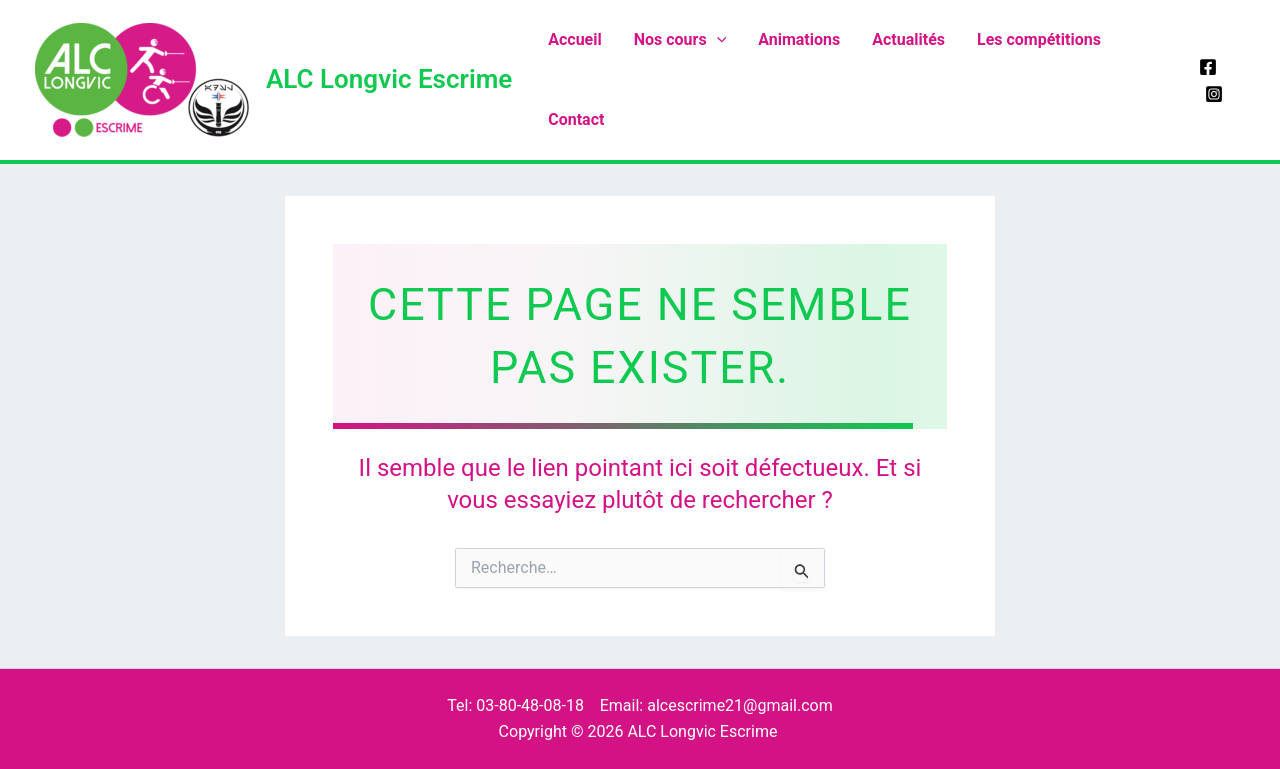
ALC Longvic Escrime (389, 79)
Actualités (908, 39)
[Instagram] (1214, 94)
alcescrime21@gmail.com (740, 705)
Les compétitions (1039, 39)
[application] (717, 40)
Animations (799, 39)
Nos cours (680, 40)
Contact (576, 119)
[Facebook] (1208, 67)
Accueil (575, 39)
